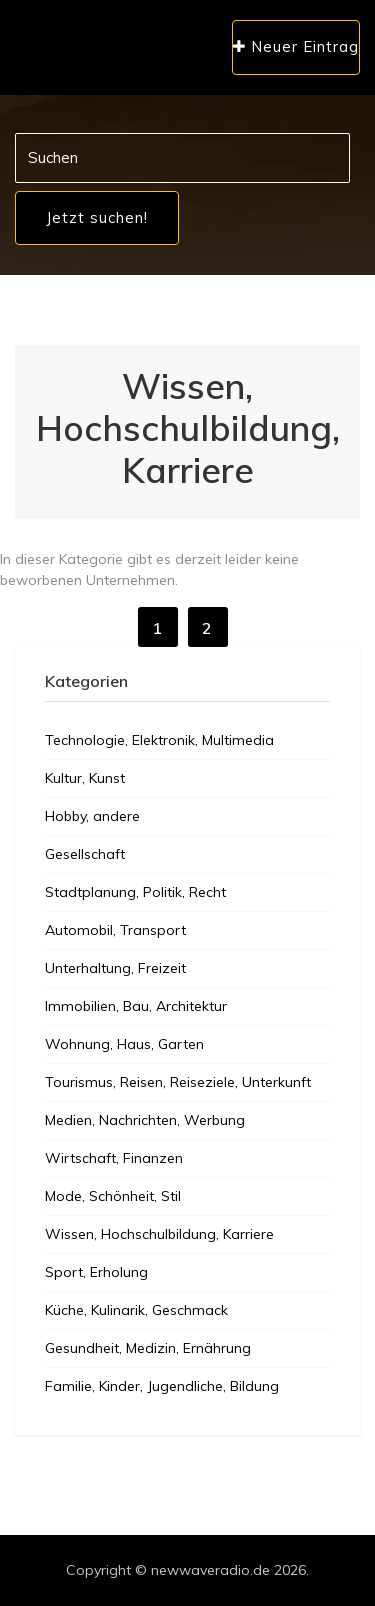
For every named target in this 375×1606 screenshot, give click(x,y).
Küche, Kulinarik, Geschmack (136, 1310)
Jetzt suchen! (97, 217)
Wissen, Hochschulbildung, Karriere (159, 1234)
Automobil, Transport (115, 930)
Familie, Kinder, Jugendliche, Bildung (162, 1386)
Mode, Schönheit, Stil (113, 1196)
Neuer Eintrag (296, 46)
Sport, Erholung (96, 1272)
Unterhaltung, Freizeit (115, 968)
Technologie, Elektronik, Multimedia (159, 740)
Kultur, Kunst (85, 778)
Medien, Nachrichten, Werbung (145, 1120)
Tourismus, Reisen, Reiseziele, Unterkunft (178, 1082)
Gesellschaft (85, 854)
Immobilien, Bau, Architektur (136, 1006)
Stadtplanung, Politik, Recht (135, 892)
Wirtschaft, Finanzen (114, 1158)
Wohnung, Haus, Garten (124, 1044)
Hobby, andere (92, 816)
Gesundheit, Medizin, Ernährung (148, 1348)
